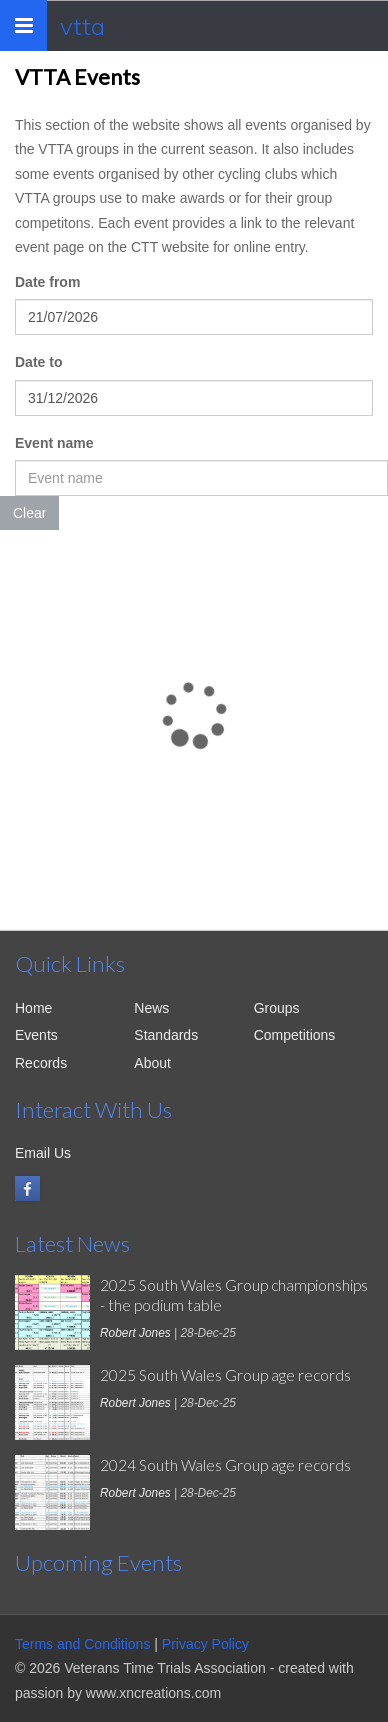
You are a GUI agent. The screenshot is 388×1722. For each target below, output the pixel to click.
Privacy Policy (205, 1644)
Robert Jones (135, 1333)
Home (33, 1008)
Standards (166, 1035)
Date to (38, 362)
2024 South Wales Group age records (225, 1465)
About (152, 1063)
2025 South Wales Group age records (225, 1375)
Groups (277, 1008)
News (151, 1008)
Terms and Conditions (82, 1644)
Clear (29, 513)
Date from (47, 282)
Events (36, 1035)
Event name (54, 443)
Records (41, 1063)
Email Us (43, 1153)
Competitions (295, 1035)
